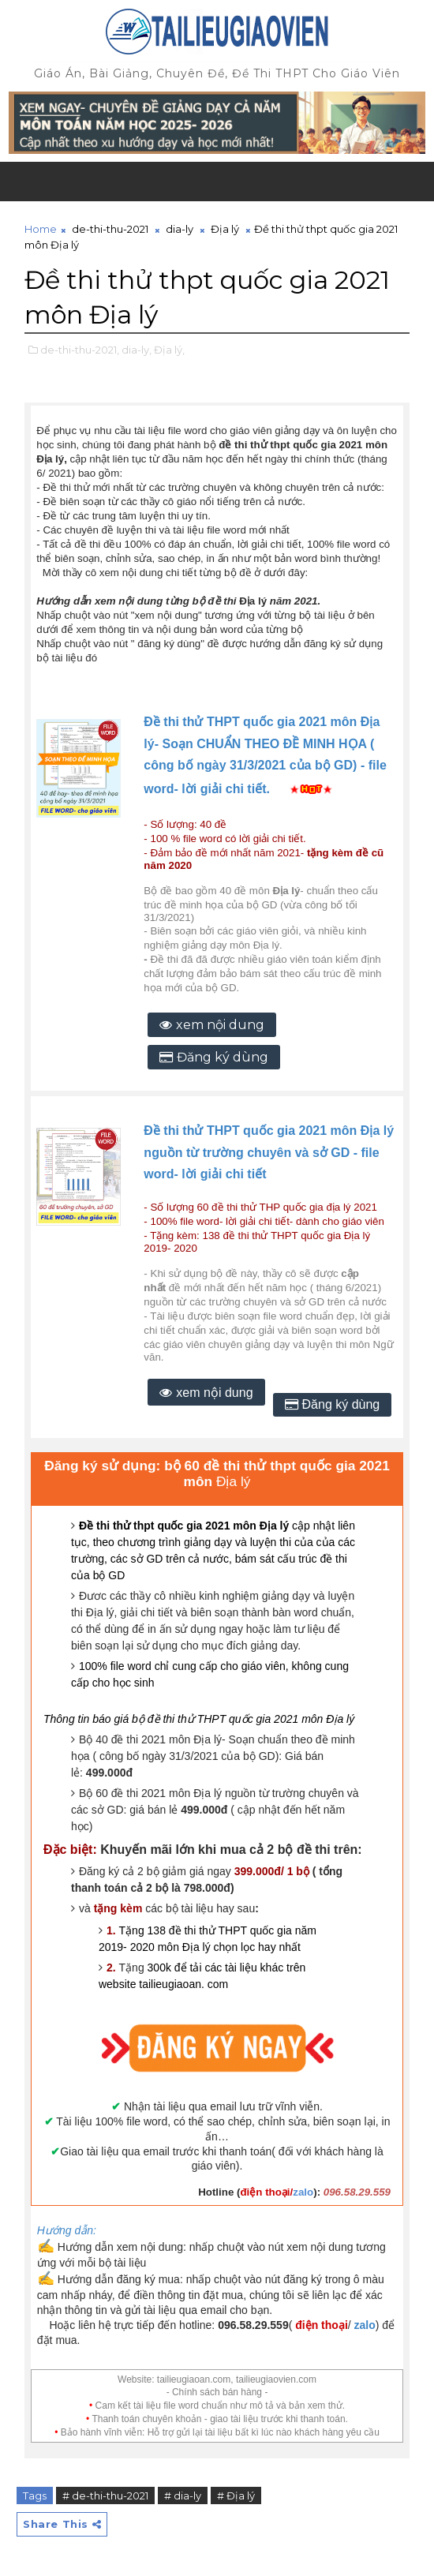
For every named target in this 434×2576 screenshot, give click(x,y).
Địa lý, (169, 349)
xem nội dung (220, 1024)
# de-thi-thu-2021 (105, 2495)
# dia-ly (182, 2495)
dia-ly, (137, 349)
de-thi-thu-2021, (79, 349)
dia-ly (179, 229)
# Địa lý (236, 2495)
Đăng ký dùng (222, 1057)
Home (40, 229)
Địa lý (225, 229)
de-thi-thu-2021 (110, 229)
